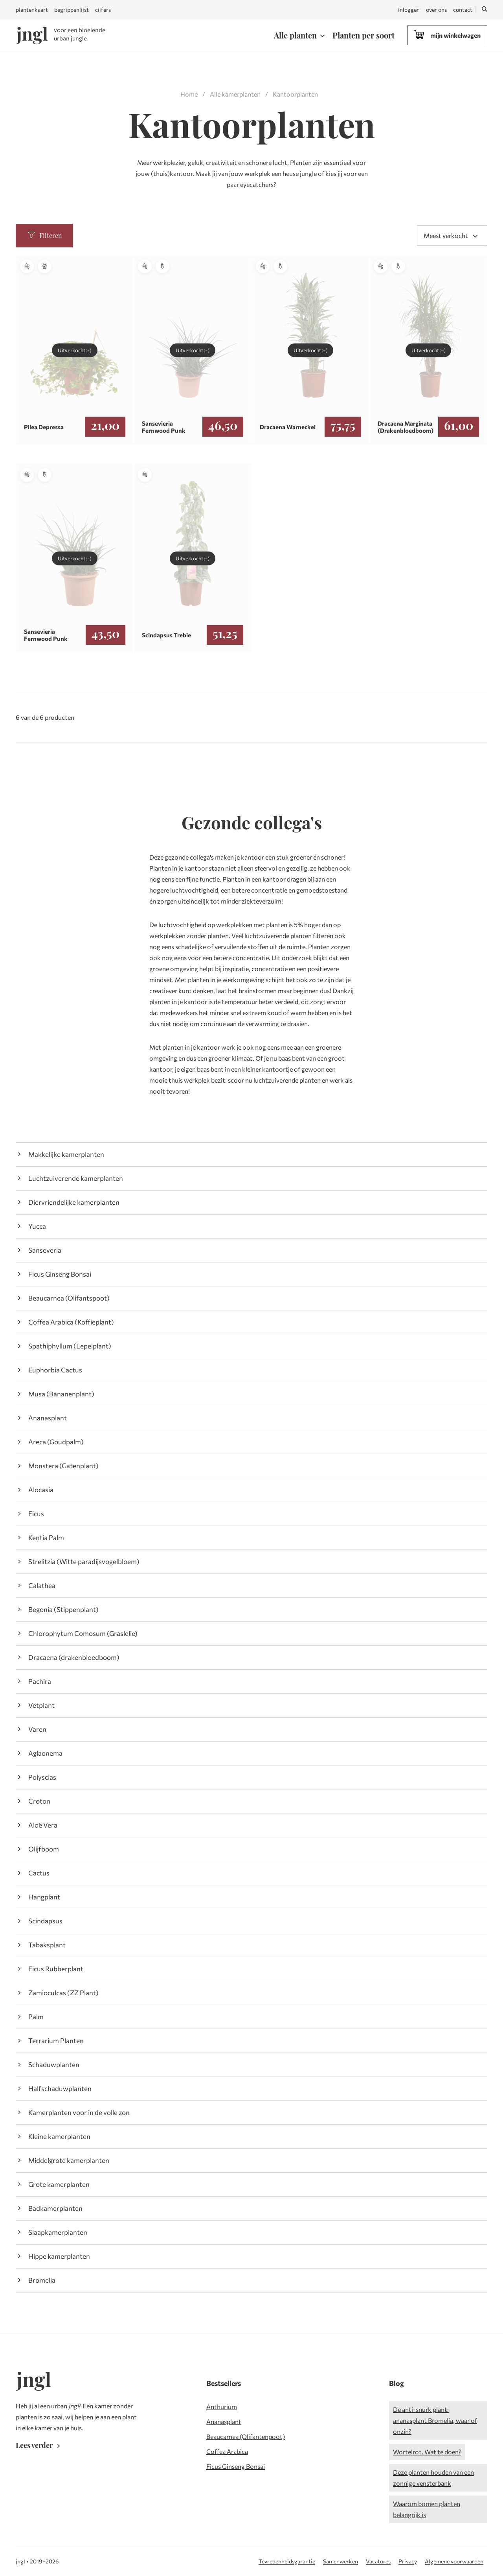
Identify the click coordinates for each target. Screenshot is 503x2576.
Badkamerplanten (55, 2208)
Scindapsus (45, 1921)
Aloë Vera (42, 1825)
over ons (436, 9)
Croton (39, 1801)
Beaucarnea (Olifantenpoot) (245, 2436)
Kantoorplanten (295, 94)
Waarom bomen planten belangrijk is (426, 2509)
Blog (396, 2383)
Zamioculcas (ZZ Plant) (63, 1993)
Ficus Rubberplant (55, 1969)
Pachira (39, 1681)
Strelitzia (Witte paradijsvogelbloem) (84, 1561)
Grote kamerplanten (59, 2184)
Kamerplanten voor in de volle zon (79, 2112)
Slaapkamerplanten (57, 2232)
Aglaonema (45, 1753)
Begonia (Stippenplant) (63, 1609)
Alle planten (295, 35)
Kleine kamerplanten (59, 2136)
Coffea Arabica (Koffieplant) (71, 1322)
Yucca (37, 1226)
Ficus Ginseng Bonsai (59, 1274)
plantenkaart (32, 9)
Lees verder (39, 2445)
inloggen (409, 9)
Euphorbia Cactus (55, 1370)
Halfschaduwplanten (60, 2088)
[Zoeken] (484, 9)
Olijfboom (43, 1849)
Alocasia (40, 1490)
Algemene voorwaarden (454, 2561)
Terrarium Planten (56, 2040)
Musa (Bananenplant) (61, 1394)
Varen (37, 1729)
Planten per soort (363, 35)
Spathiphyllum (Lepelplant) (69, 1346)
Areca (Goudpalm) (56, 1442)
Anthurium (221, 2406)
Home (189, 94)
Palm (36, 2016)
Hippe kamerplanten (59, 2256)
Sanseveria (44, 1250)
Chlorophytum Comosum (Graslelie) (83, 1633)
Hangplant (44, 1897)
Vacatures (378, 2561)
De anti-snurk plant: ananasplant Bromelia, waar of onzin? (435, 2420)
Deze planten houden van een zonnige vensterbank (433, 2477)
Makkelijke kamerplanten (66, 1154)
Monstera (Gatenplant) (63, 1466)
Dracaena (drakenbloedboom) (73, 1657)
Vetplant (41, 1705)
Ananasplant (47, 1418)
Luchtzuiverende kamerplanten (75, 1178)
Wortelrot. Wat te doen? (427, 2451)
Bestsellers (223, 2383)
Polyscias (42, 1777)
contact (462, 9)
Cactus (39, 1873)
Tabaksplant (47, 1945)
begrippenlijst (71, 9)
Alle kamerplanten (235, 94)
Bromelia (41, 2280)
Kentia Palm (46, 1537)
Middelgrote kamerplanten (68, 2160)
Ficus (36, 1513)
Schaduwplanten (53, 2064)
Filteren (43, 235)
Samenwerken (340, 2561)
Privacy (407, 2561)
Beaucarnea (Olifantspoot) (69, 1298)
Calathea (41, 1585)
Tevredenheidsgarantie (287, 2561)
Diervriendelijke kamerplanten (73, 1202)
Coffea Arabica (227, 2451)
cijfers (103, 9)
